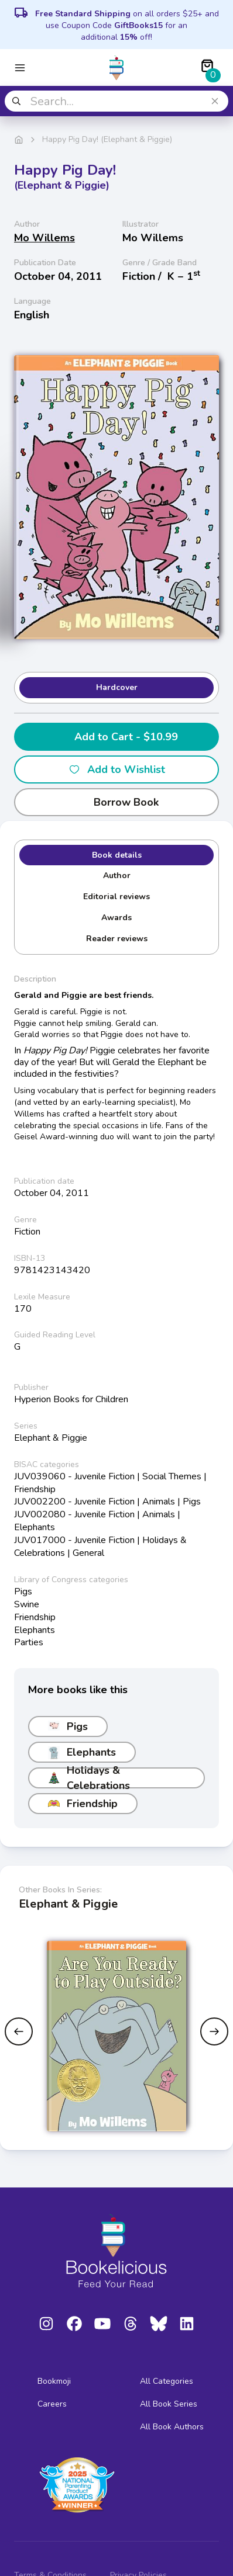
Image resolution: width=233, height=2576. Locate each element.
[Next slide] (214, 2031)
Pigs (68, 1726)
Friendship (83, 1804)
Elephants (82, 1752)
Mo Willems (44, 238)
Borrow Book (117, 802)
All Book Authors (172, 2426)
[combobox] (116, 101)
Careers (52, 2403)
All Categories (166, 2381)
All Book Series (168, 2403)
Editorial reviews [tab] (116, 896)
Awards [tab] (116, 917)
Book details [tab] (117, 855)
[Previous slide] (19, 2031)
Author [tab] (117, 875)
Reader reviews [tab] (117, 938)
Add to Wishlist (116, 769)
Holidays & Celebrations (89, 1777)
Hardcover (117, 687)
